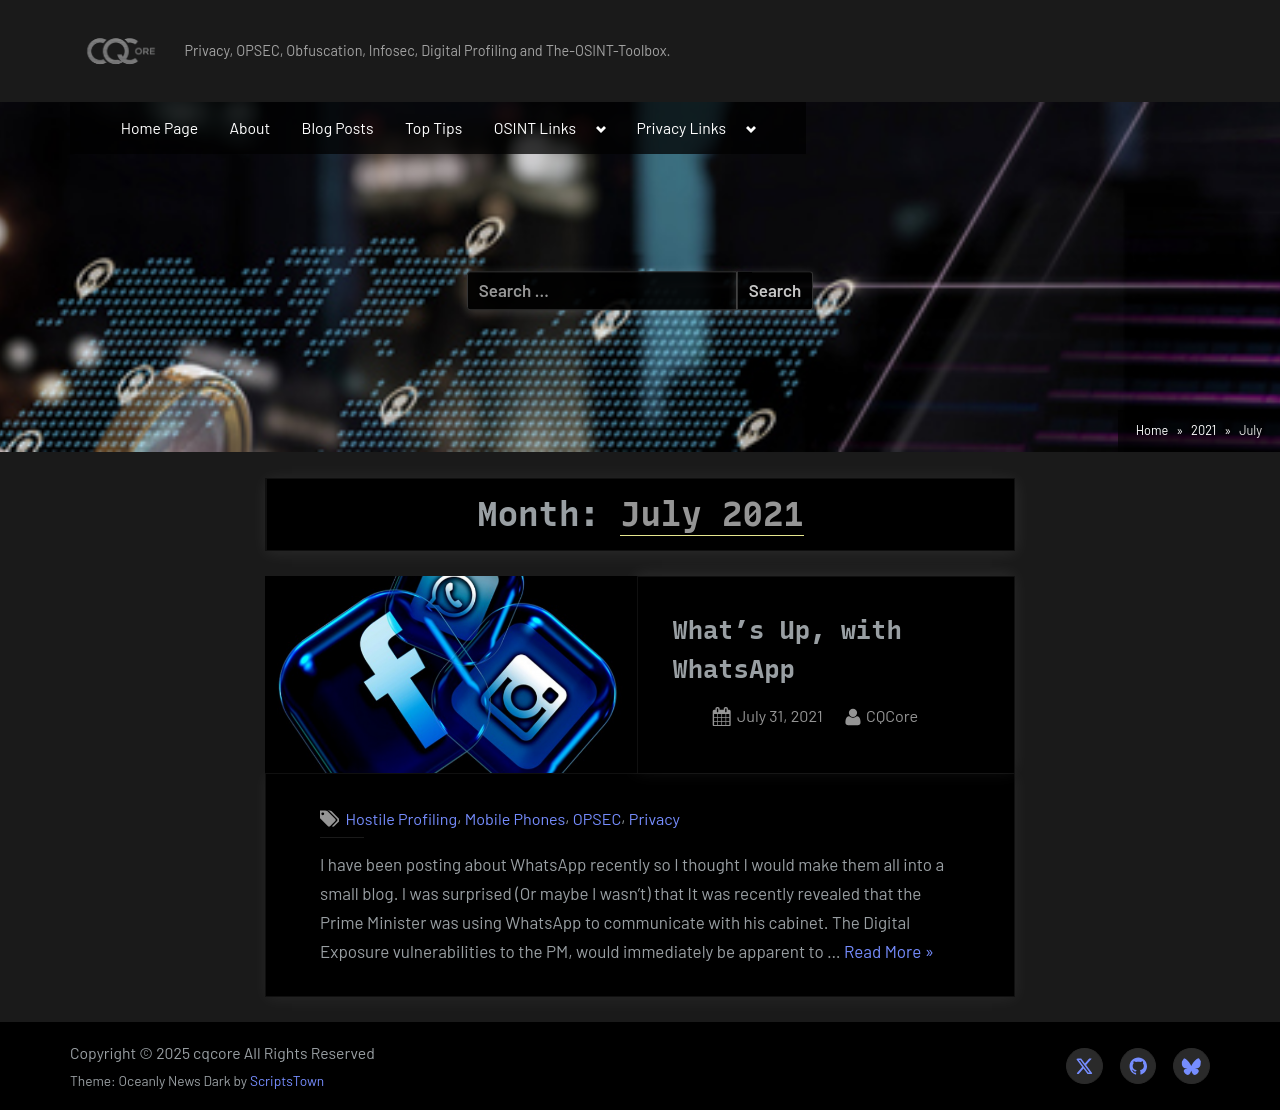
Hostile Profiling (401, 818)
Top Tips (433, 127)
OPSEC (597, 818)
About (249, 127)
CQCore (892, 713)
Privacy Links (682, 127)
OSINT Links (535, 127)
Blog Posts (338, 127)
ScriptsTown (287, 1080)
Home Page (159, 127)
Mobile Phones (515, 818)
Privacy (654, 818)
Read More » (889, 952)
